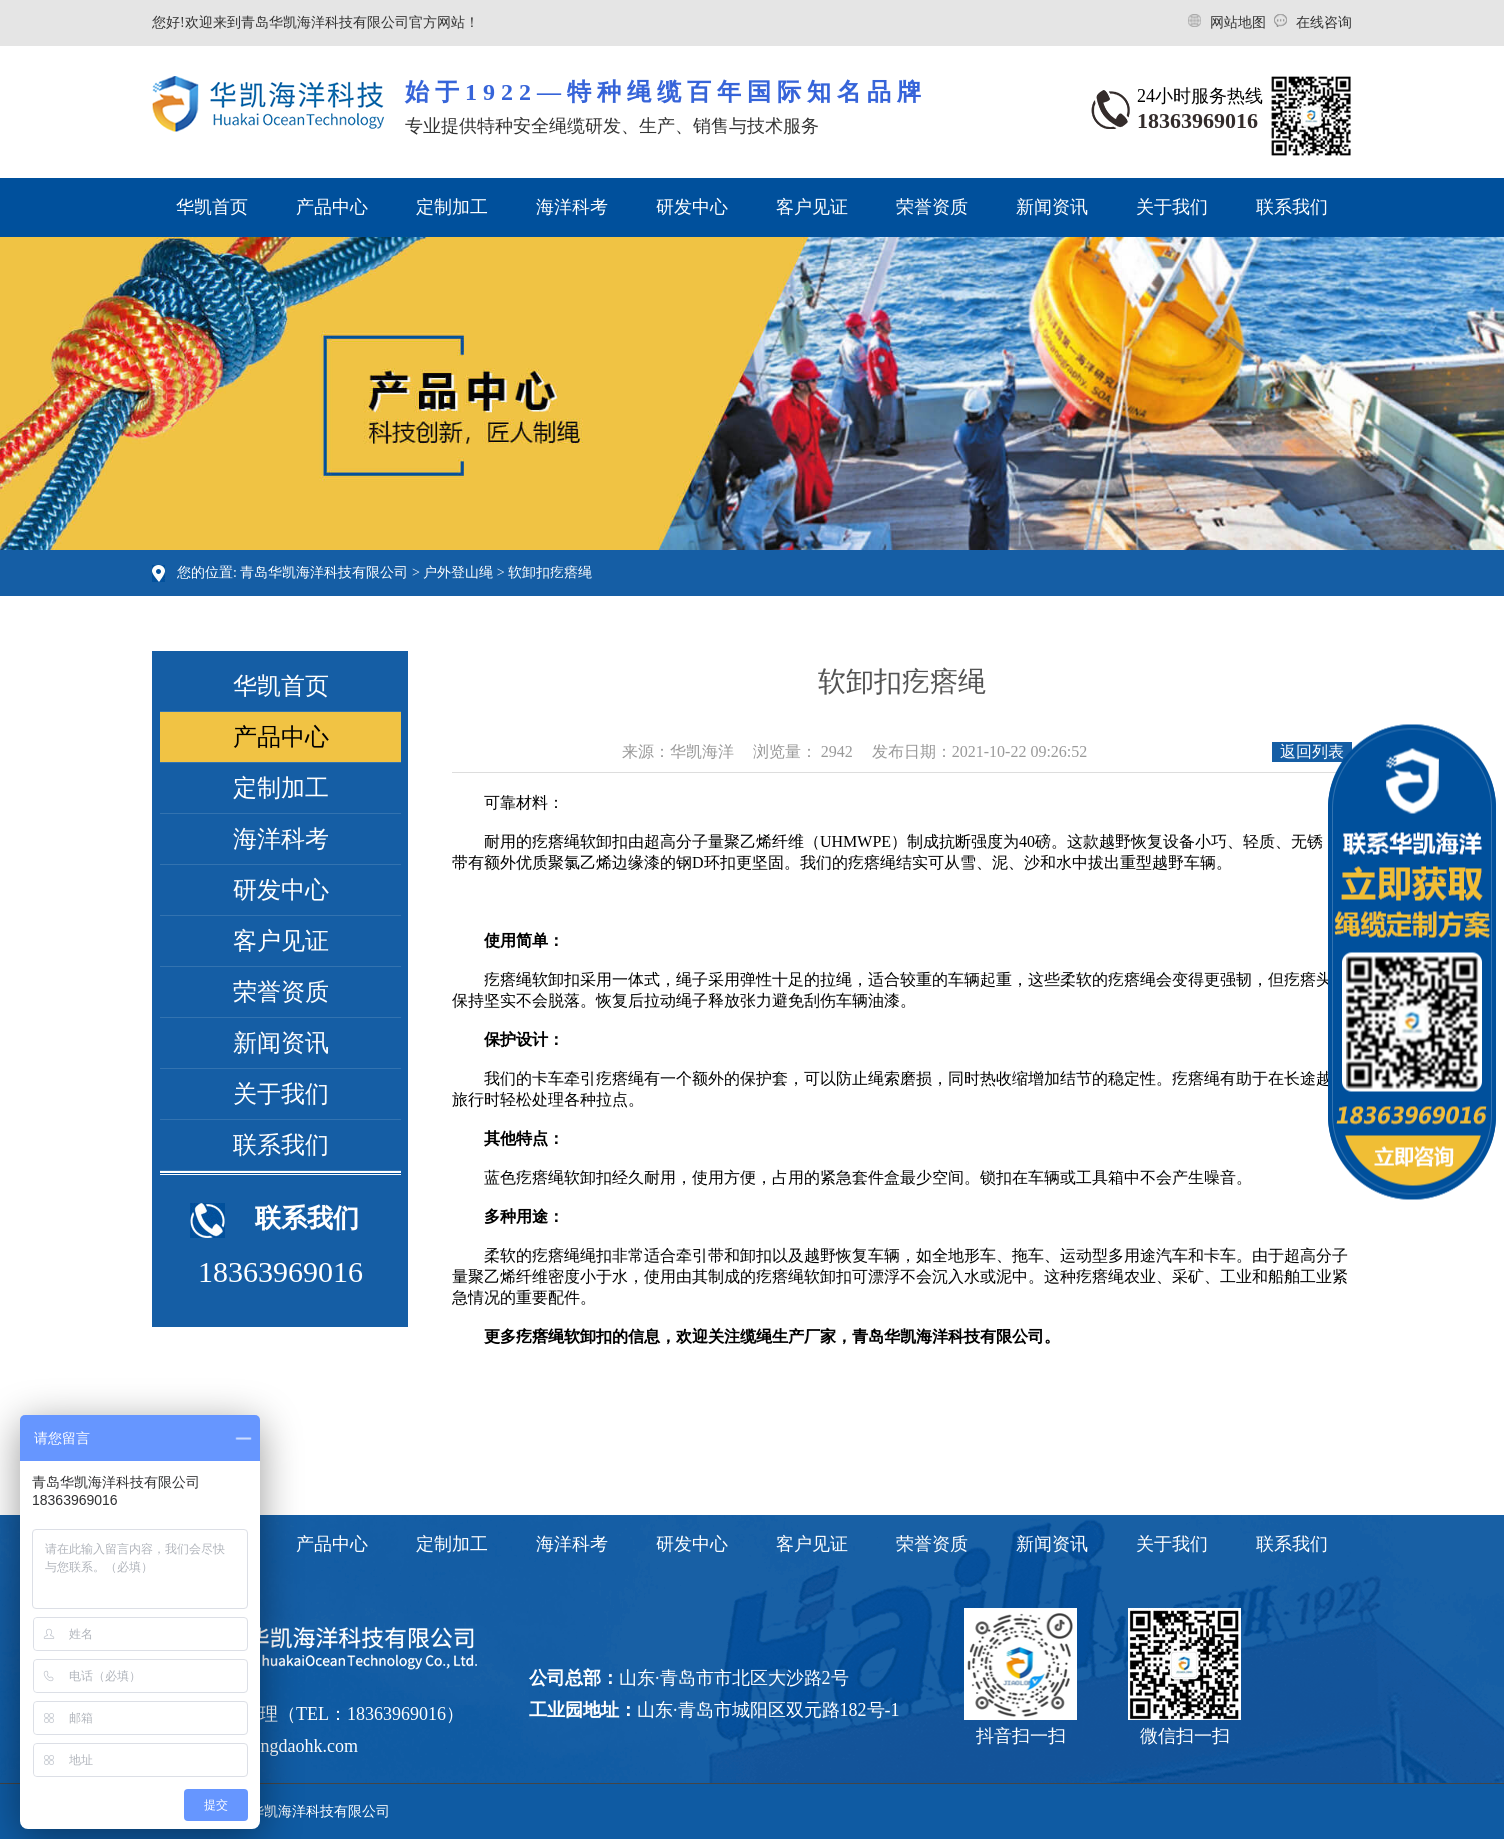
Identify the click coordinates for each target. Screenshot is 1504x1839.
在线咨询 (1324, 22)
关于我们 (1172, 207)
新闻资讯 (1052, 207)
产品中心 (332, 207)
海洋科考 (572, 207)
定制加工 (452, 207)
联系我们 (1292, 207)
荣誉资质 (932, 207)
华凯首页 (212, 207)
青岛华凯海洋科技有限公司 (324, 572)
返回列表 (1312, 751)
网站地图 (1240, 22)
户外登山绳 (458, 572)
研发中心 (692, 207)
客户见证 (812, 207)
